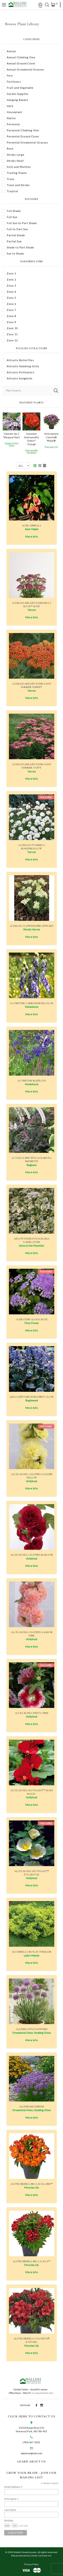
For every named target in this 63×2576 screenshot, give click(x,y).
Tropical (10, 191)
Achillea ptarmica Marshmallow (31, 846)
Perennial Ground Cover (20, 136)
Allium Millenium (31, 2106)
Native (9, 118)
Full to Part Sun (15, 229)
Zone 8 (9, 316)
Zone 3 (9, 285)
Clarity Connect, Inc (40, 2555)
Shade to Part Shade (18, 247)
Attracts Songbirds (17, 378)
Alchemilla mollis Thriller (31, 1951)
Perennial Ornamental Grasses (25, 142)
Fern (7, 75)
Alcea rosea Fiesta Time (31, 1713)
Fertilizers (11, 81)
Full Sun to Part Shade (19, 223)
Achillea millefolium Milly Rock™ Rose (31, 604)
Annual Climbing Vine (18, 57)
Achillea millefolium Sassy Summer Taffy (31, 766)
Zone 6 (9, 304)
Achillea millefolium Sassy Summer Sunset (31, 685)
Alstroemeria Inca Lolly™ (31, 2261)
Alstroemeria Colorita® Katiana (32, 2340)
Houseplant (12, 112)
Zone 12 (10, 340)
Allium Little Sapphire (31, 2029)
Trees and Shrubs (16, 185)
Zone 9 (9, 322)
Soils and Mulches (16, 167)
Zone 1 (9, 273)
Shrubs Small (13, 161)
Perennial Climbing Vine (20, 130)
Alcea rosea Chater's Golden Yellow (31, 1476)
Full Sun (9, 217)
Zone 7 (9, 310)
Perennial (11, 124)
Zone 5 (9, 298)
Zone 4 (9, 292)
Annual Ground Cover (19, 63)
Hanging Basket (15, 100)
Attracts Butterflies (18, 360)
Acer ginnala (31, 525)
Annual (9, 51)
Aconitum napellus (31, 1080)
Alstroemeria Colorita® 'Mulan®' (51, 437)
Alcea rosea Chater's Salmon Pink (31, 1634)
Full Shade (11, 211)
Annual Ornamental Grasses (23, 69)
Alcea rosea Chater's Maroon (31, 1555)
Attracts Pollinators (18, 372)
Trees (8, 179)
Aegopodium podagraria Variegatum (31, 1240)
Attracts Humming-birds (20, 366)
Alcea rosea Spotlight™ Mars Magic (31, 1792)
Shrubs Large (13, 154)
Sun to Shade (13, 253)
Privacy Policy (31, 2564)
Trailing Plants (14, 173)
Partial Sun (12, 241)
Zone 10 (10, 328)
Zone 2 (9, 279)
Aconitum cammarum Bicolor (31, 1003)
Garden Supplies (15, 94)
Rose (7, 148)
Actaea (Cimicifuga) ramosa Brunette (31, 1159)
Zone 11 (10, 334)
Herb (7, 106)
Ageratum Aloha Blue (31, 1319)
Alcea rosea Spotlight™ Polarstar (31, 1872)
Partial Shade (13, 235)
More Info (31, 536)
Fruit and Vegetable (18, 88)
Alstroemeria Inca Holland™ (31, 2184)
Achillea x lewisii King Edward (31, 926)
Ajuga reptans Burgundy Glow (31, 1397)
